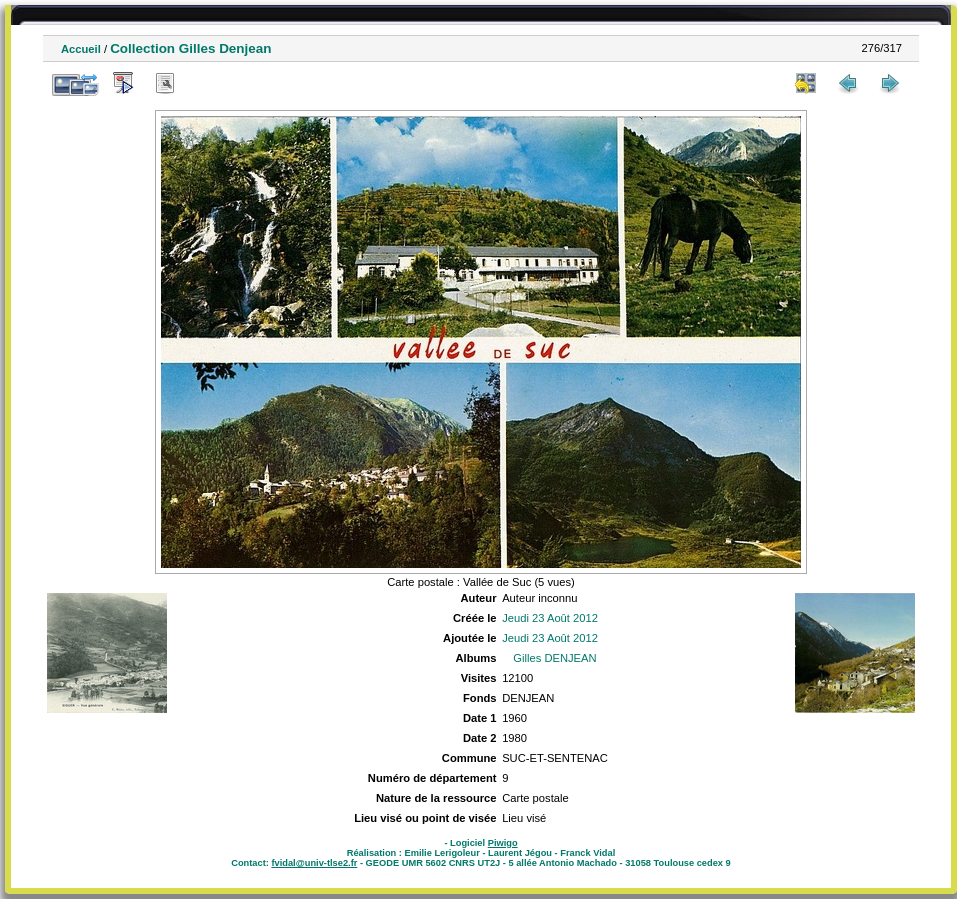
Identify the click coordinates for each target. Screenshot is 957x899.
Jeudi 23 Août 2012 (550, 618)
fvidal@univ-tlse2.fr (314, 863)
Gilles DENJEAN (554, 658)
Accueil (81, 49)
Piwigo (503, 843)
